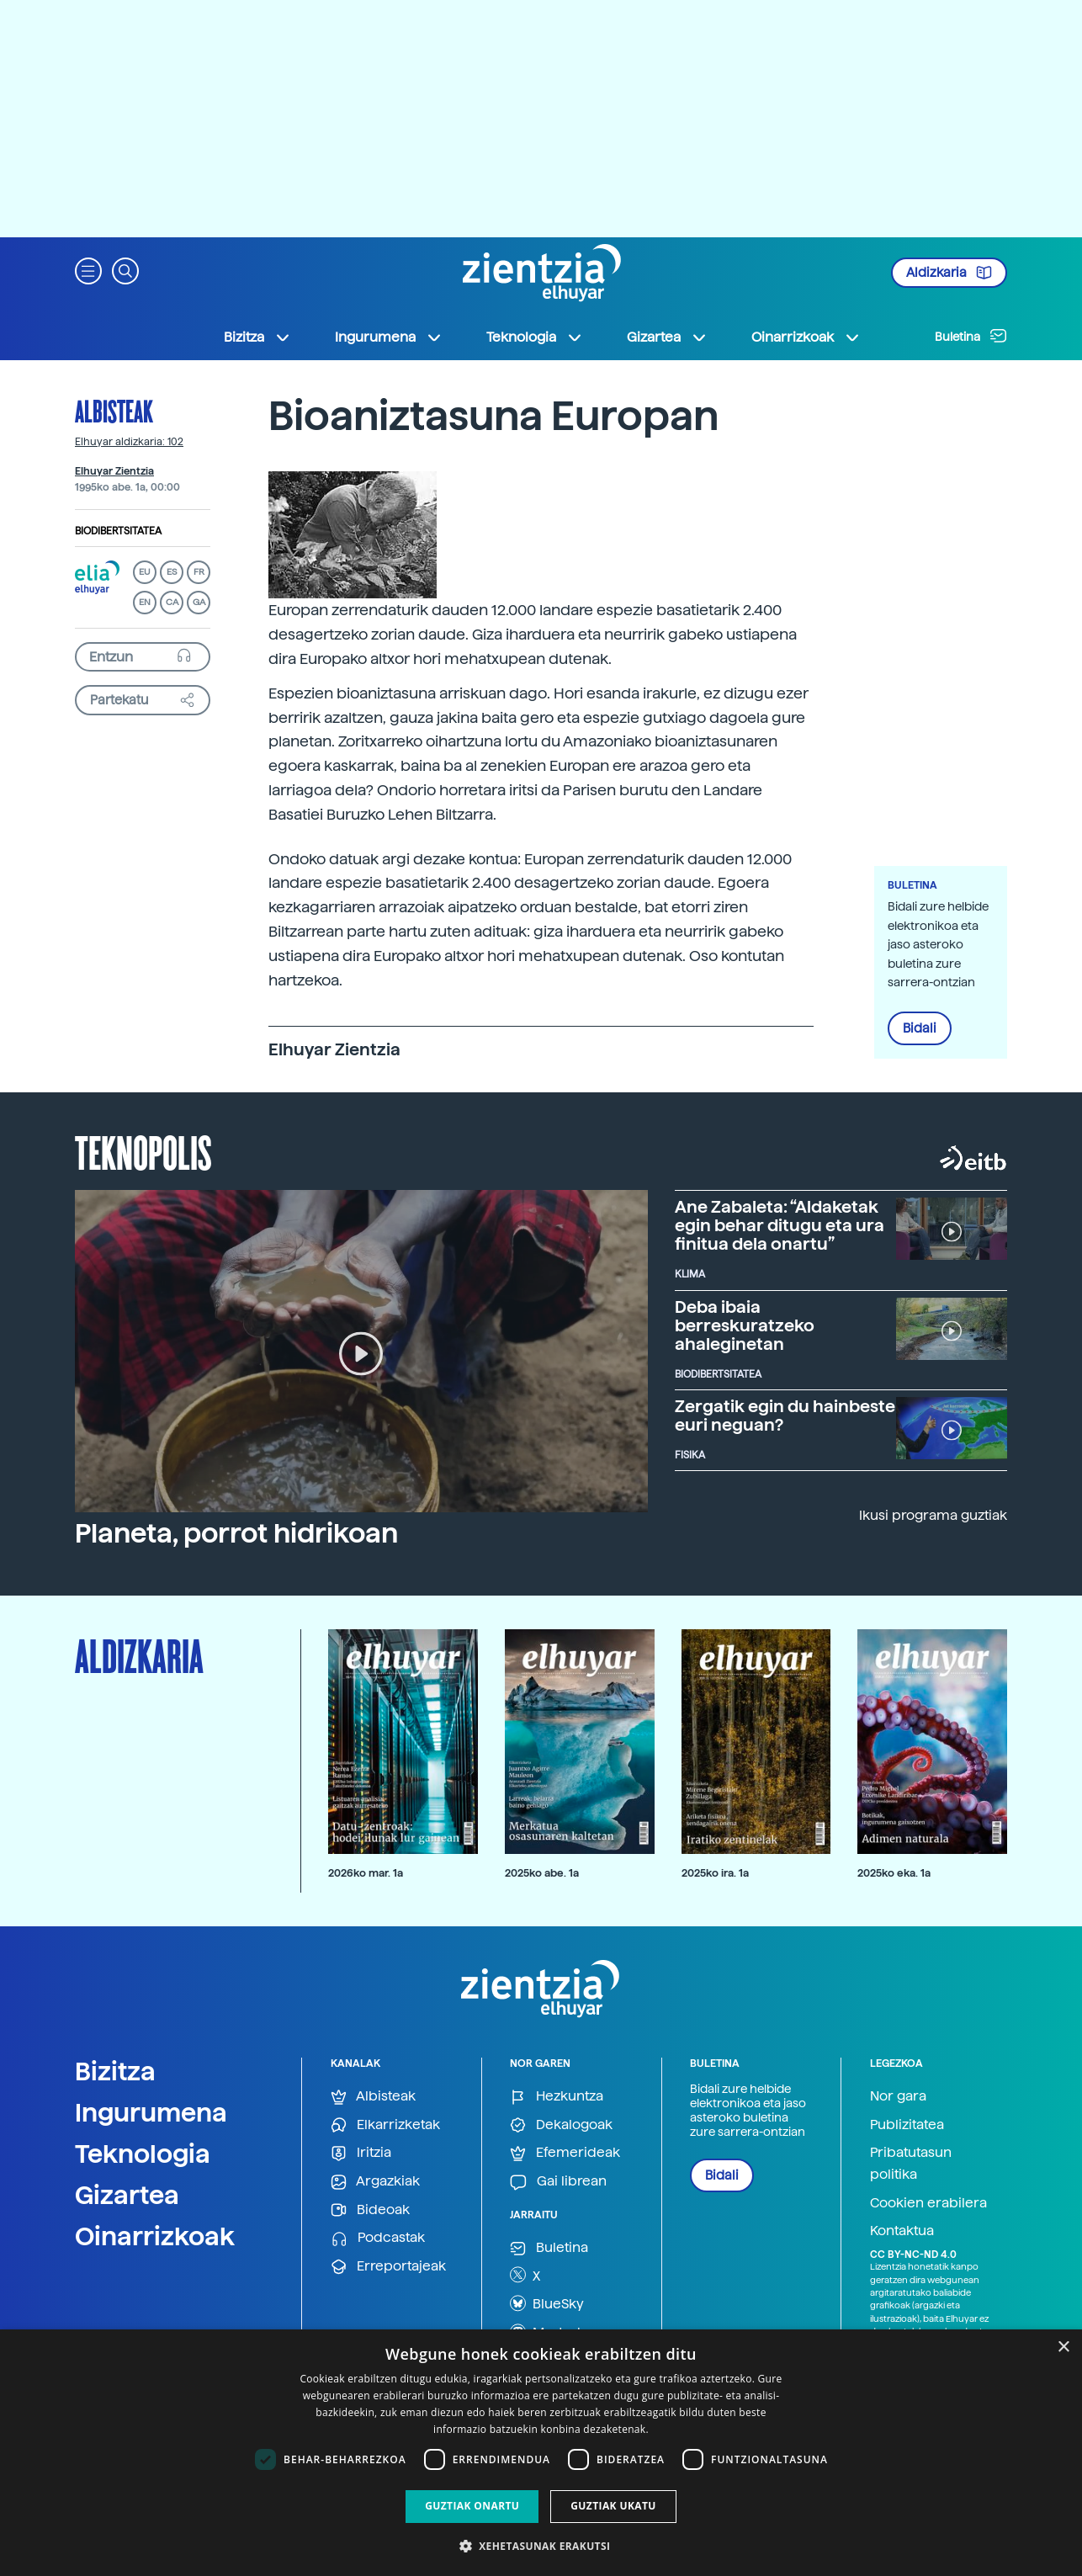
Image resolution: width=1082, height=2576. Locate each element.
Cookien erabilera (928, 2203)
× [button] (1063, 2347)
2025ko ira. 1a (715, 1873)
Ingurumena (151, 2112)
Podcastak (378, 2238)
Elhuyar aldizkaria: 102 (129, 442)
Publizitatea (907, 2125)
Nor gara (898, 2096)
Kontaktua (902, 2231)
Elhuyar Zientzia (114, 471)
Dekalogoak (561, 2125)
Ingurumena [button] (389, 337)
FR (199, 571)
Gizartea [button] (667, 337)
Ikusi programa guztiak (933, 1515)
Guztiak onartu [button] (472, 2506)
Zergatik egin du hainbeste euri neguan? (785, 1415)
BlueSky (547, 2303)
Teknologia (142, 2153)
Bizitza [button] (257, 337)
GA (199, 602)
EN (145, 602)
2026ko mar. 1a (365, 1873)
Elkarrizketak (385, 2125)
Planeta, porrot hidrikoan (236, 1533)
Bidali (919, 1028)
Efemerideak (565, 2153)
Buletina (971, 335)
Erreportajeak (388, 2267)
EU (145, 571)
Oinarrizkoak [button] (806, 337)
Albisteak (114, 410)
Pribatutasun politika (911, 2163)
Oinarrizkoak (155, 2236)
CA (172, 602)
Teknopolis (143, 1151)
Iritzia (361, 2153)
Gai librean (558, 2182)
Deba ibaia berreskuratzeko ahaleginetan (744, 1325)
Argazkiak (375, 2182)
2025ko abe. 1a (542, 1873)
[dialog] (541, 2452)
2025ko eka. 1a (894, 1873)
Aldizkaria (949, 272)
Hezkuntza (556, 2097)
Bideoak (370, 2210)
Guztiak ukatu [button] (613, 2506)
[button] (88, 270)
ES (172, 571)
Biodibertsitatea (118, 531)
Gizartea (127, 2195)
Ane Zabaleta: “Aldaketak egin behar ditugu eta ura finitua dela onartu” (779, 1225)
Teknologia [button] (534, 337)
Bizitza (115, 2071)
